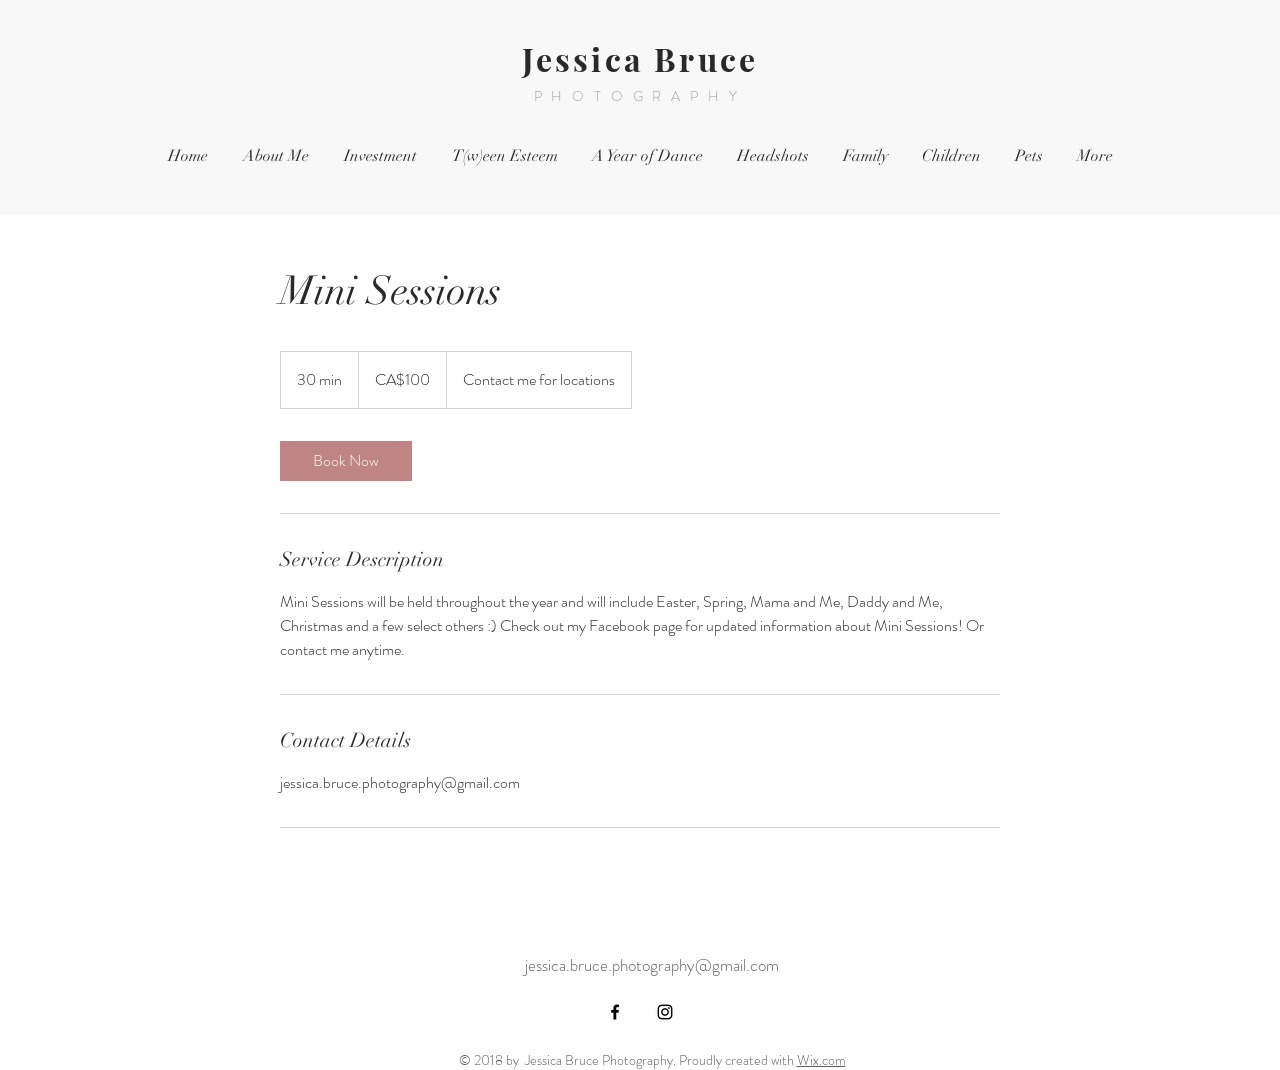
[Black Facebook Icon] (615, 1012)
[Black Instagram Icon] (665, 1012)
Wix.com (821, 1060)
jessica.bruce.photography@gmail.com (652, 965)
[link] (346, 461)
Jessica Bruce (640, 58)
